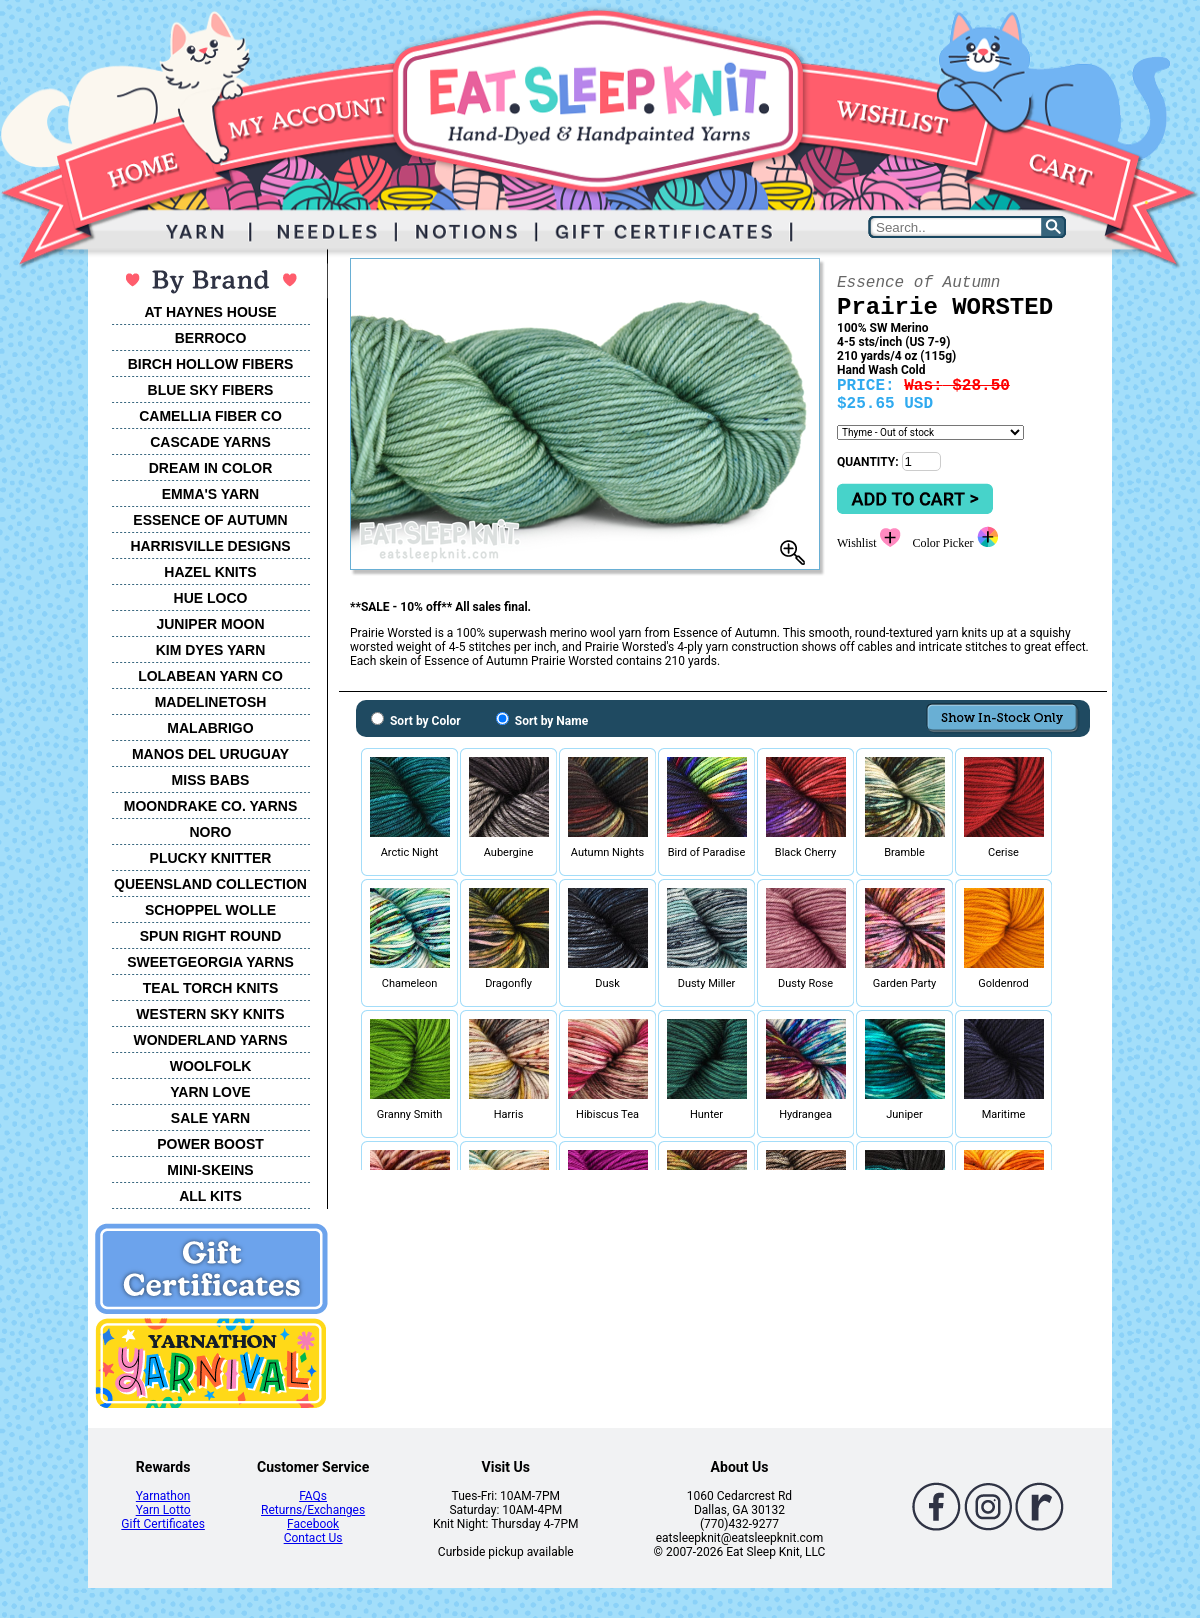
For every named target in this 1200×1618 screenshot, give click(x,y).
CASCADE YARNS (210, 442)
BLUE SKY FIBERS (211, 390)
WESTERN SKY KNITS (210, 1014)
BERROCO (211, 338)
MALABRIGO (210, 728)
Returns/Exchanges (313, 1510)
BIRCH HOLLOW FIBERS (211, 364)
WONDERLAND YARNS (210, 1040)
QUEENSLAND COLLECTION (210, 884)
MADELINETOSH (211, 702)
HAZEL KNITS (210, 572)
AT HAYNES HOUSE (210, 312)
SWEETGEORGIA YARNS (210, 962)
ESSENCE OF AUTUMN (210, 520)
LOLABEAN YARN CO (210, 676)
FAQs (313, 1496)
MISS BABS (211, 780)
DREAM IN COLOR (211, 468)
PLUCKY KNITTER (211, 858)
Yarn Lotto (163, 1510)
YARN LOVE (210, 1092)
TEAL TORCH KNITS (211, 988)
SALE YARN (210, 1118)
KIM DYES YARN (211, 650)
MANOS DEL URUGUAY (210, 754)
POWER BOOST (210, 1144)
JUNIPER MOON (210, 624)
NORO (211, 832)
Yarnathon (163, 1496)
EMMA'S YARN (210, 494)
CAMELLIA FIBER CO (210, 416)
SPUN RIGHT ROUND (211, 936)
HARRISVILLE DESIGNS (210, 546)
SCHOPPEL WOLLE (210, 910)
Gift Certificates (162, 1524)
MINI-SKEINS (210, 1170)
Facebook (313, 1524)
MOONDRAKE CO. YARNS (210, 806)
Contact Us (313, 1538)
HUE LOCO (211, 598)
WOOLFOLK (211, 1066)
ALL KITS (210, 1196)
